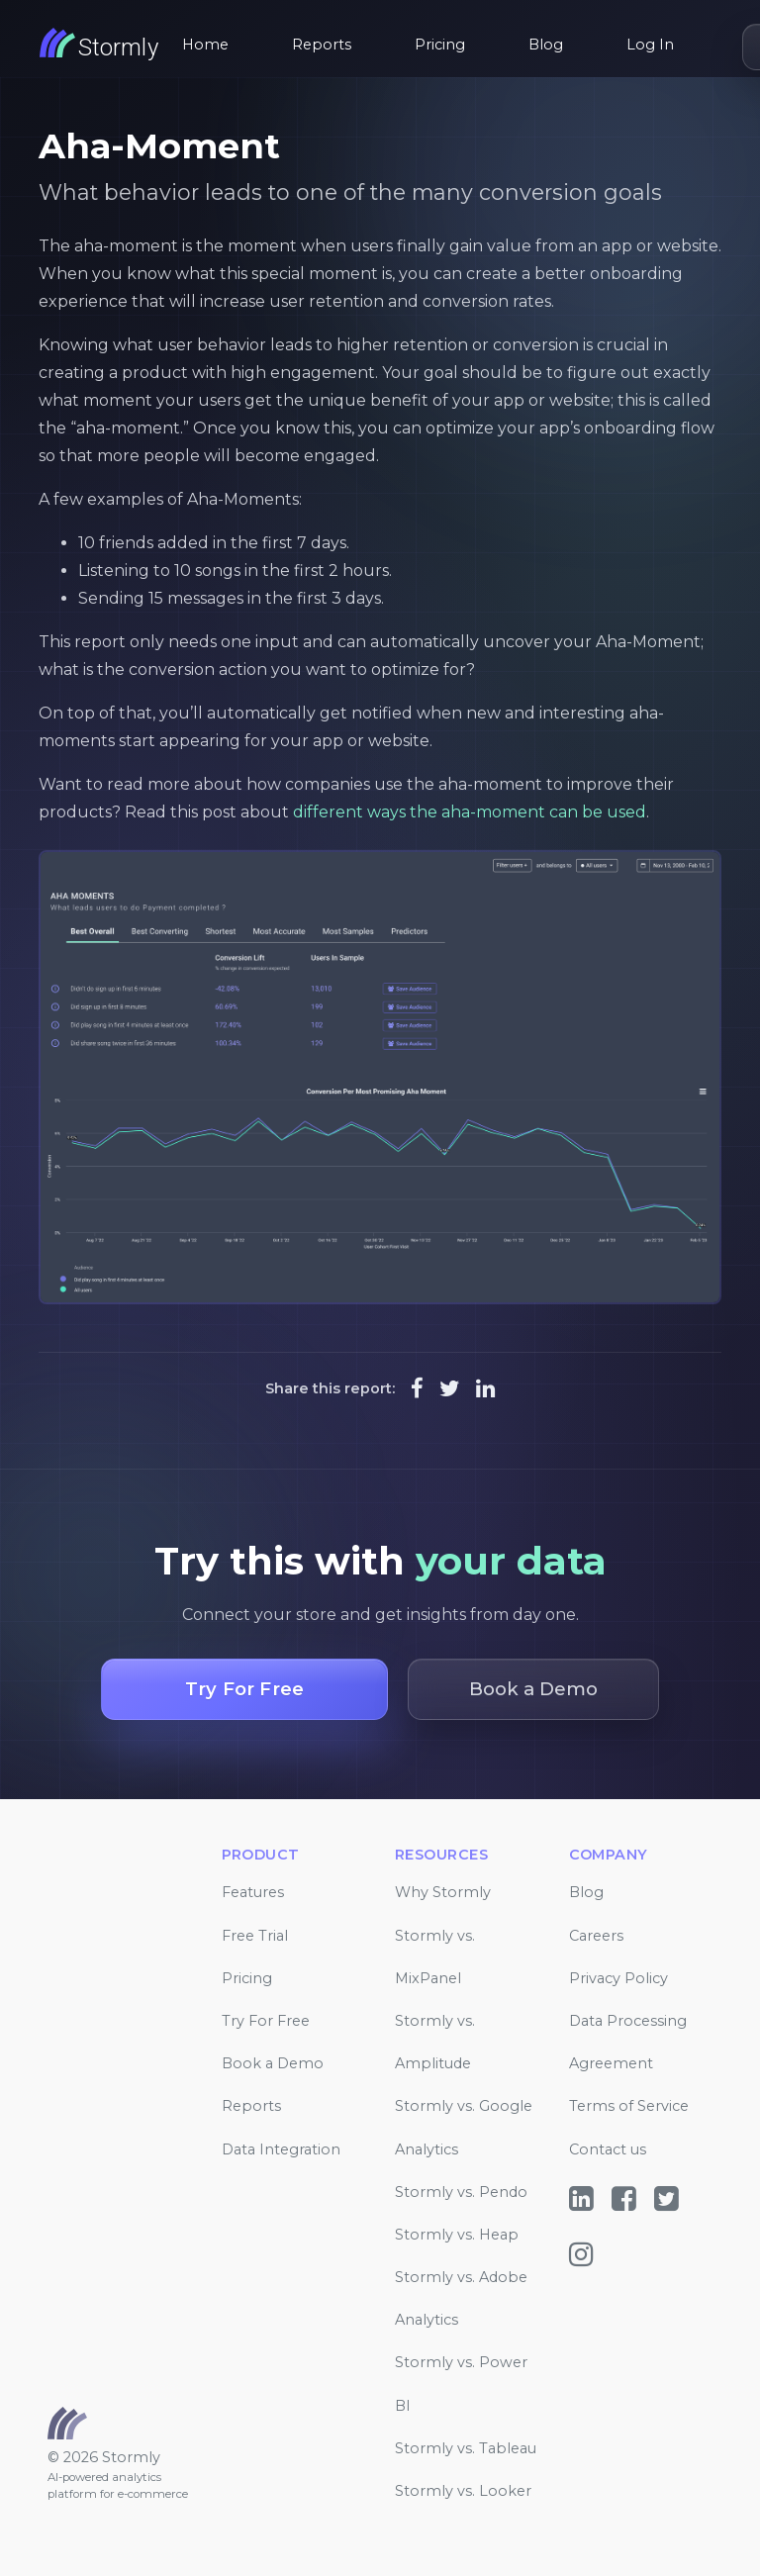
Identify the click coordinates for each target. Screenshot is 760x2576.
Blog (545, 44)
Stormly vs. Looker (463, 2491)
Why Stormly (443, 1892)
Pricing (440, 44)
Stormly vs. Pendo (461, 2192)
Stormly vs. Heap (457, 2234)
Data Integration (281, 2149)
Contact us (607, 2149)
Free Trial (255, 1936)
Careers (596, 1936)
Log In (650, 44)
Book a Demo (273, 2063)
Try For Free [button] (244, 1688)
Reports (321, 44)
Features (253, 1892)
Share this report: (330, 1388)
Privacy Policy (618, 1978)
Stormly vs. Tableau (465, 2448)
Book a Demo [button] (533, 1688)
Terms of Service (629, 2106)
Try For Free (266, 2021)
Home (205, 44)
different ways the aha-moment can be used (469, 812)
